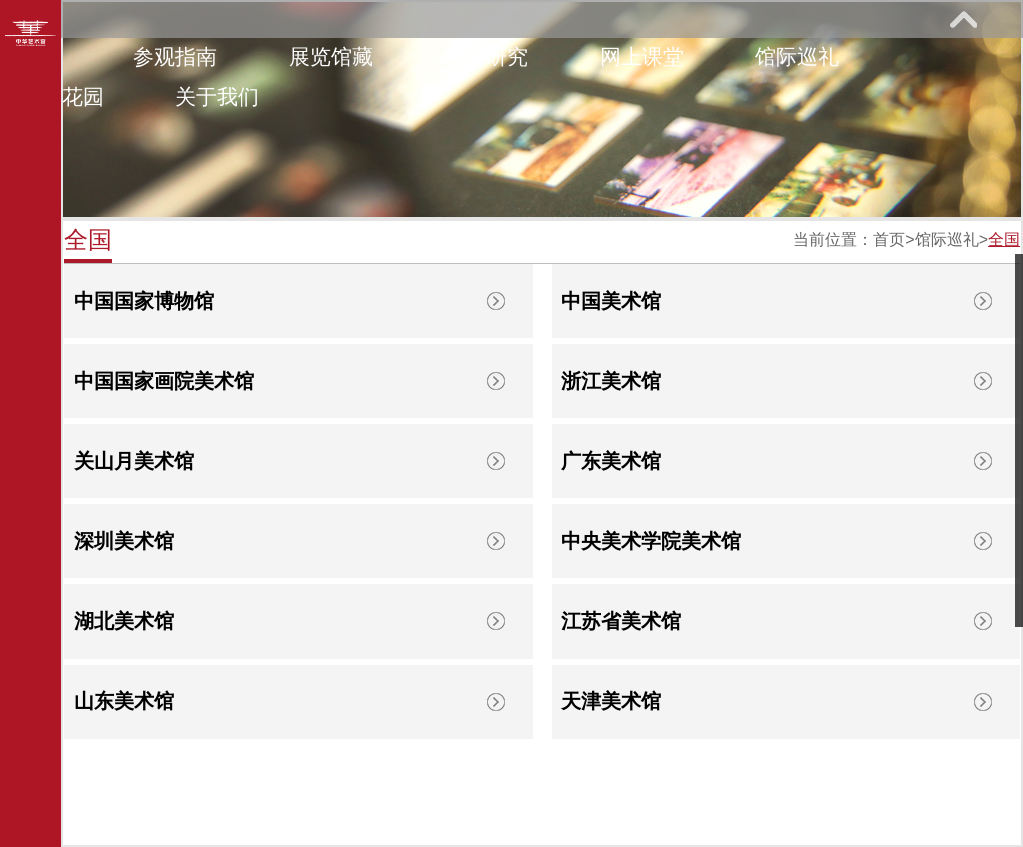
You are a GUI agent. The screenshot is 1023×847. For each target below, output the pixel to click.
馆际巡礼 (797, 56)
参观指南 (175, 56)
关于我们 (217, 96)
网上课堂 (642, 56)
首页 (889, 239)
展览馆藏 (331, 56)
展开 (963, 19)
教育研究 (486, 56)
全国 (1004, 239)
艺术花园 (62, 96)
